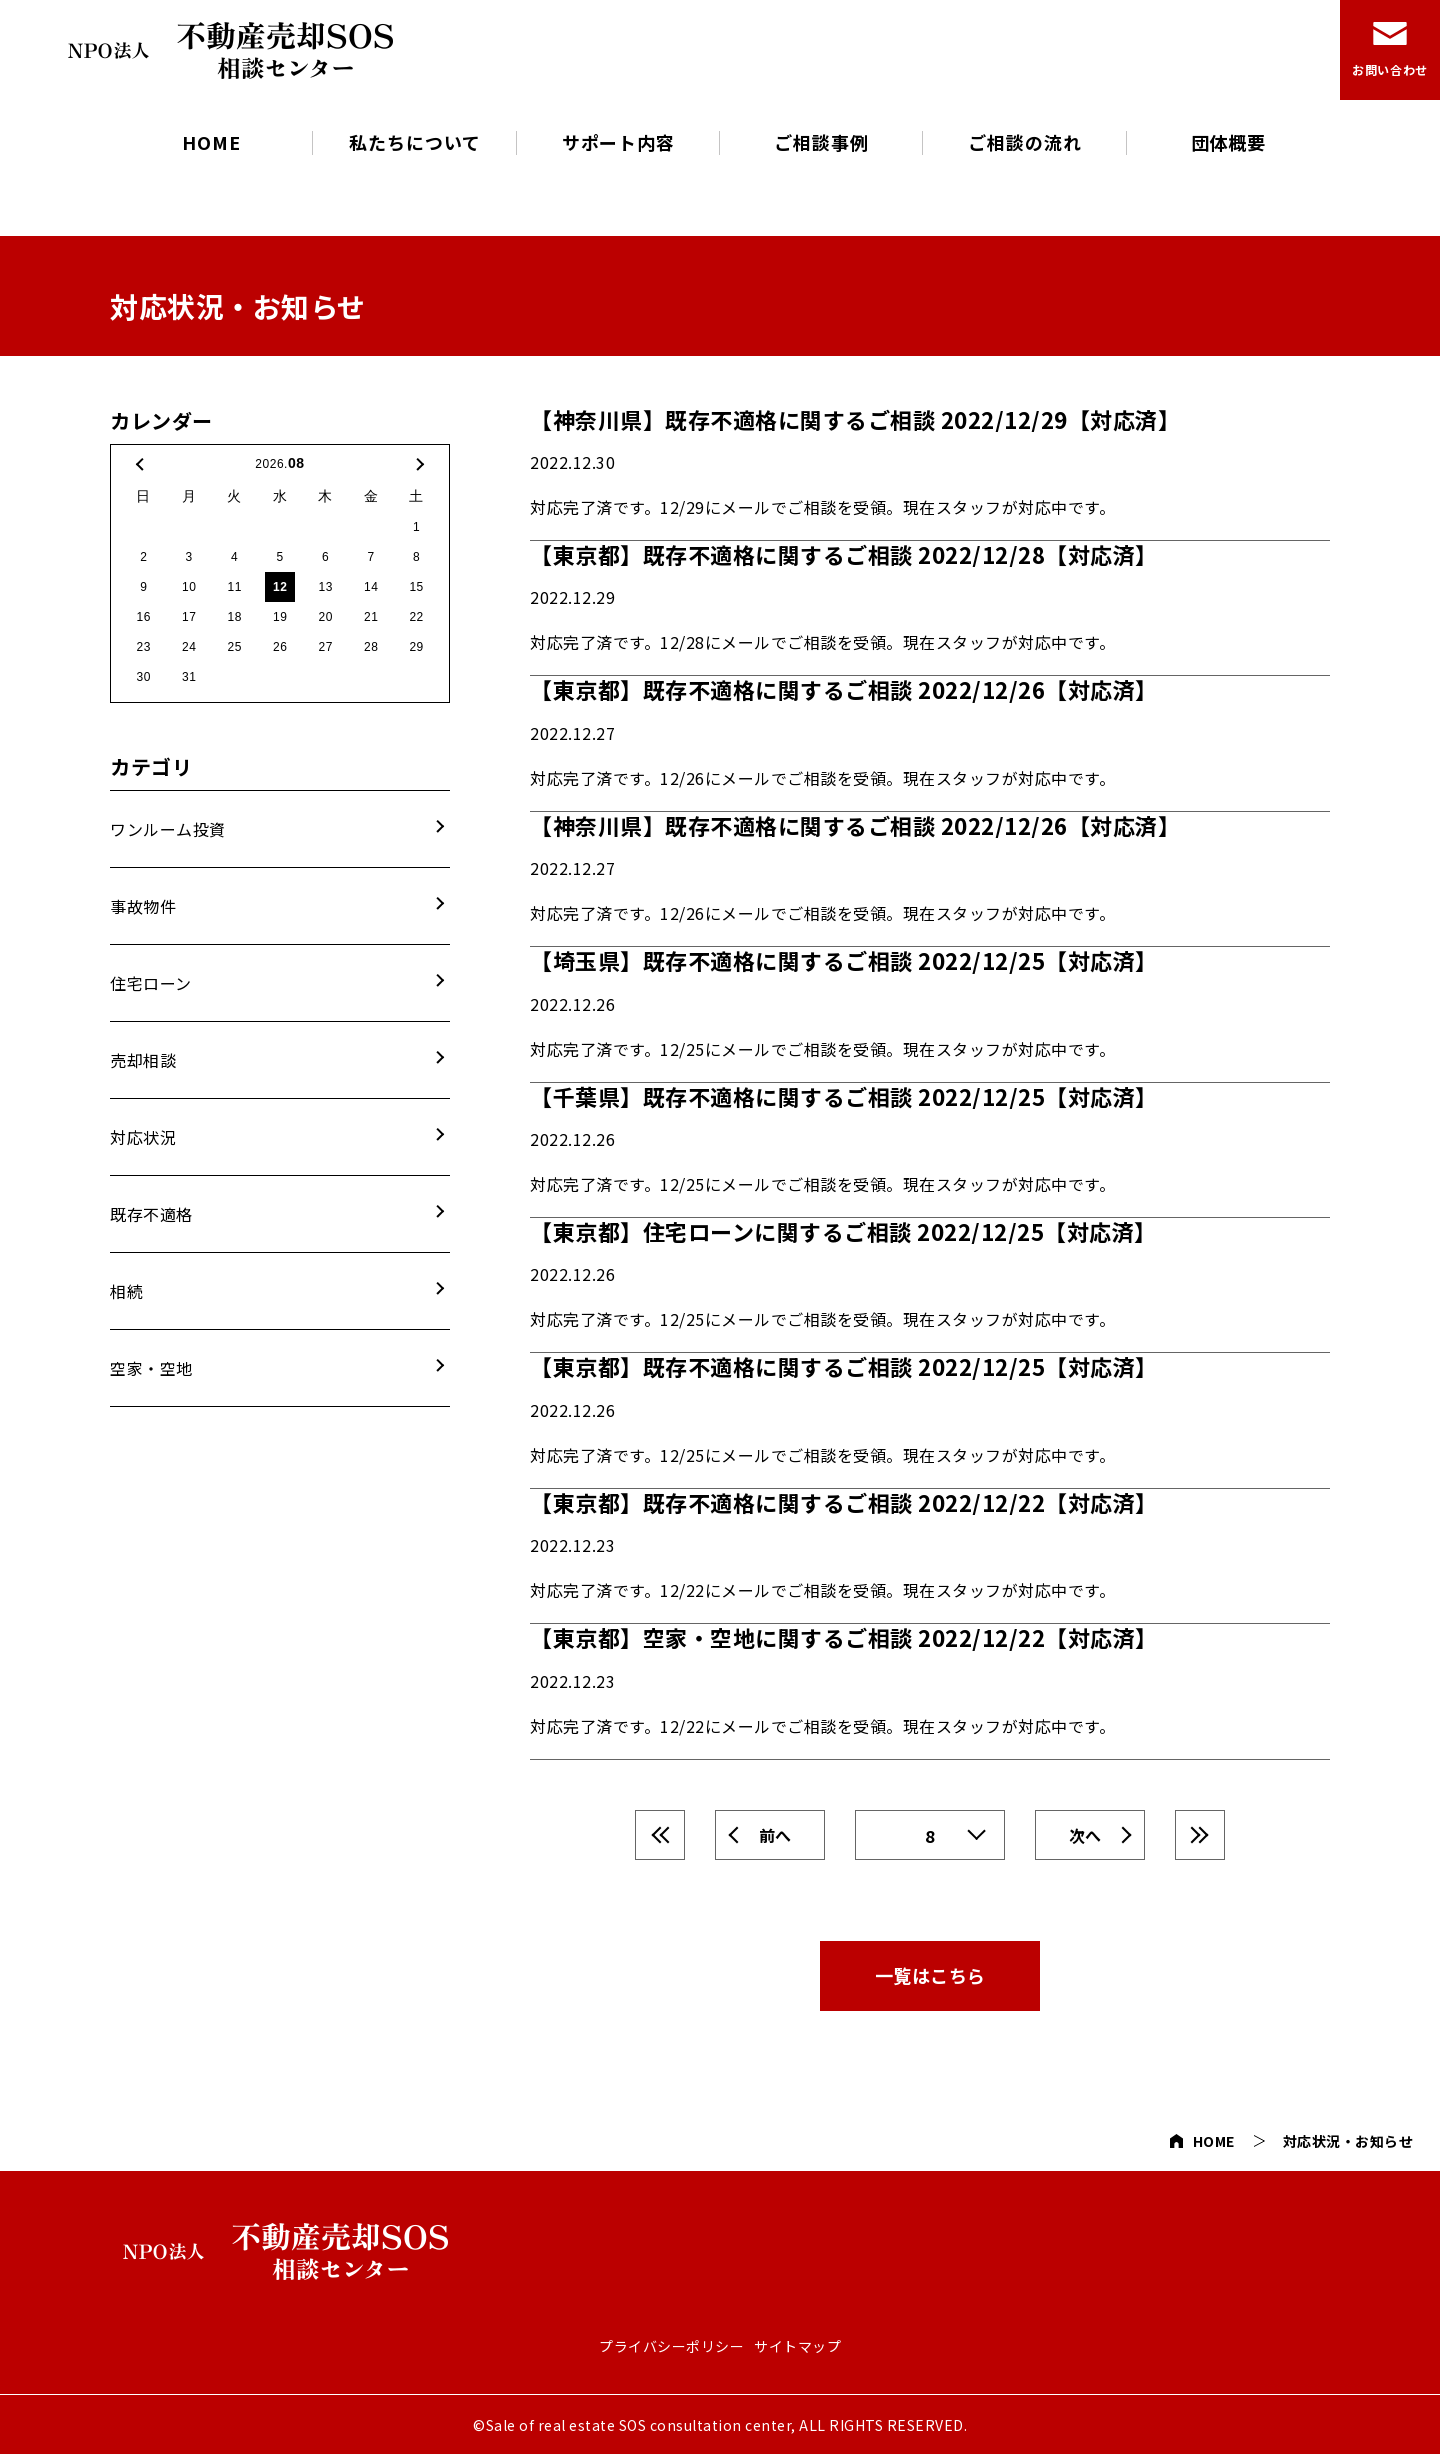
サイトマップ (797, 2346)
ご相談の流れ (1024, 142)
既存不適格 (151, 1214)
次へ (1085, 1835)
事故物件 (143, 906)
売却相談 (143, 1060)
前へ (775, 1835)
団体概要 (1229, 142)
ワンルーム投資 (168, 829)
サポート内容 (618, 142)
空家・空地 (151, 1368)
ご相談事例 (821, 142)
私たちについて (414, 142)
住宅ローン (151, 983)
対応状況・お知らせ (1348, 2141)
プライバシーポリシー (671, 2346)
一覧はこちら (930, 1975)
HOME (211, 142)
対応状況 (143, 1137)
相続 (126, 1291)
